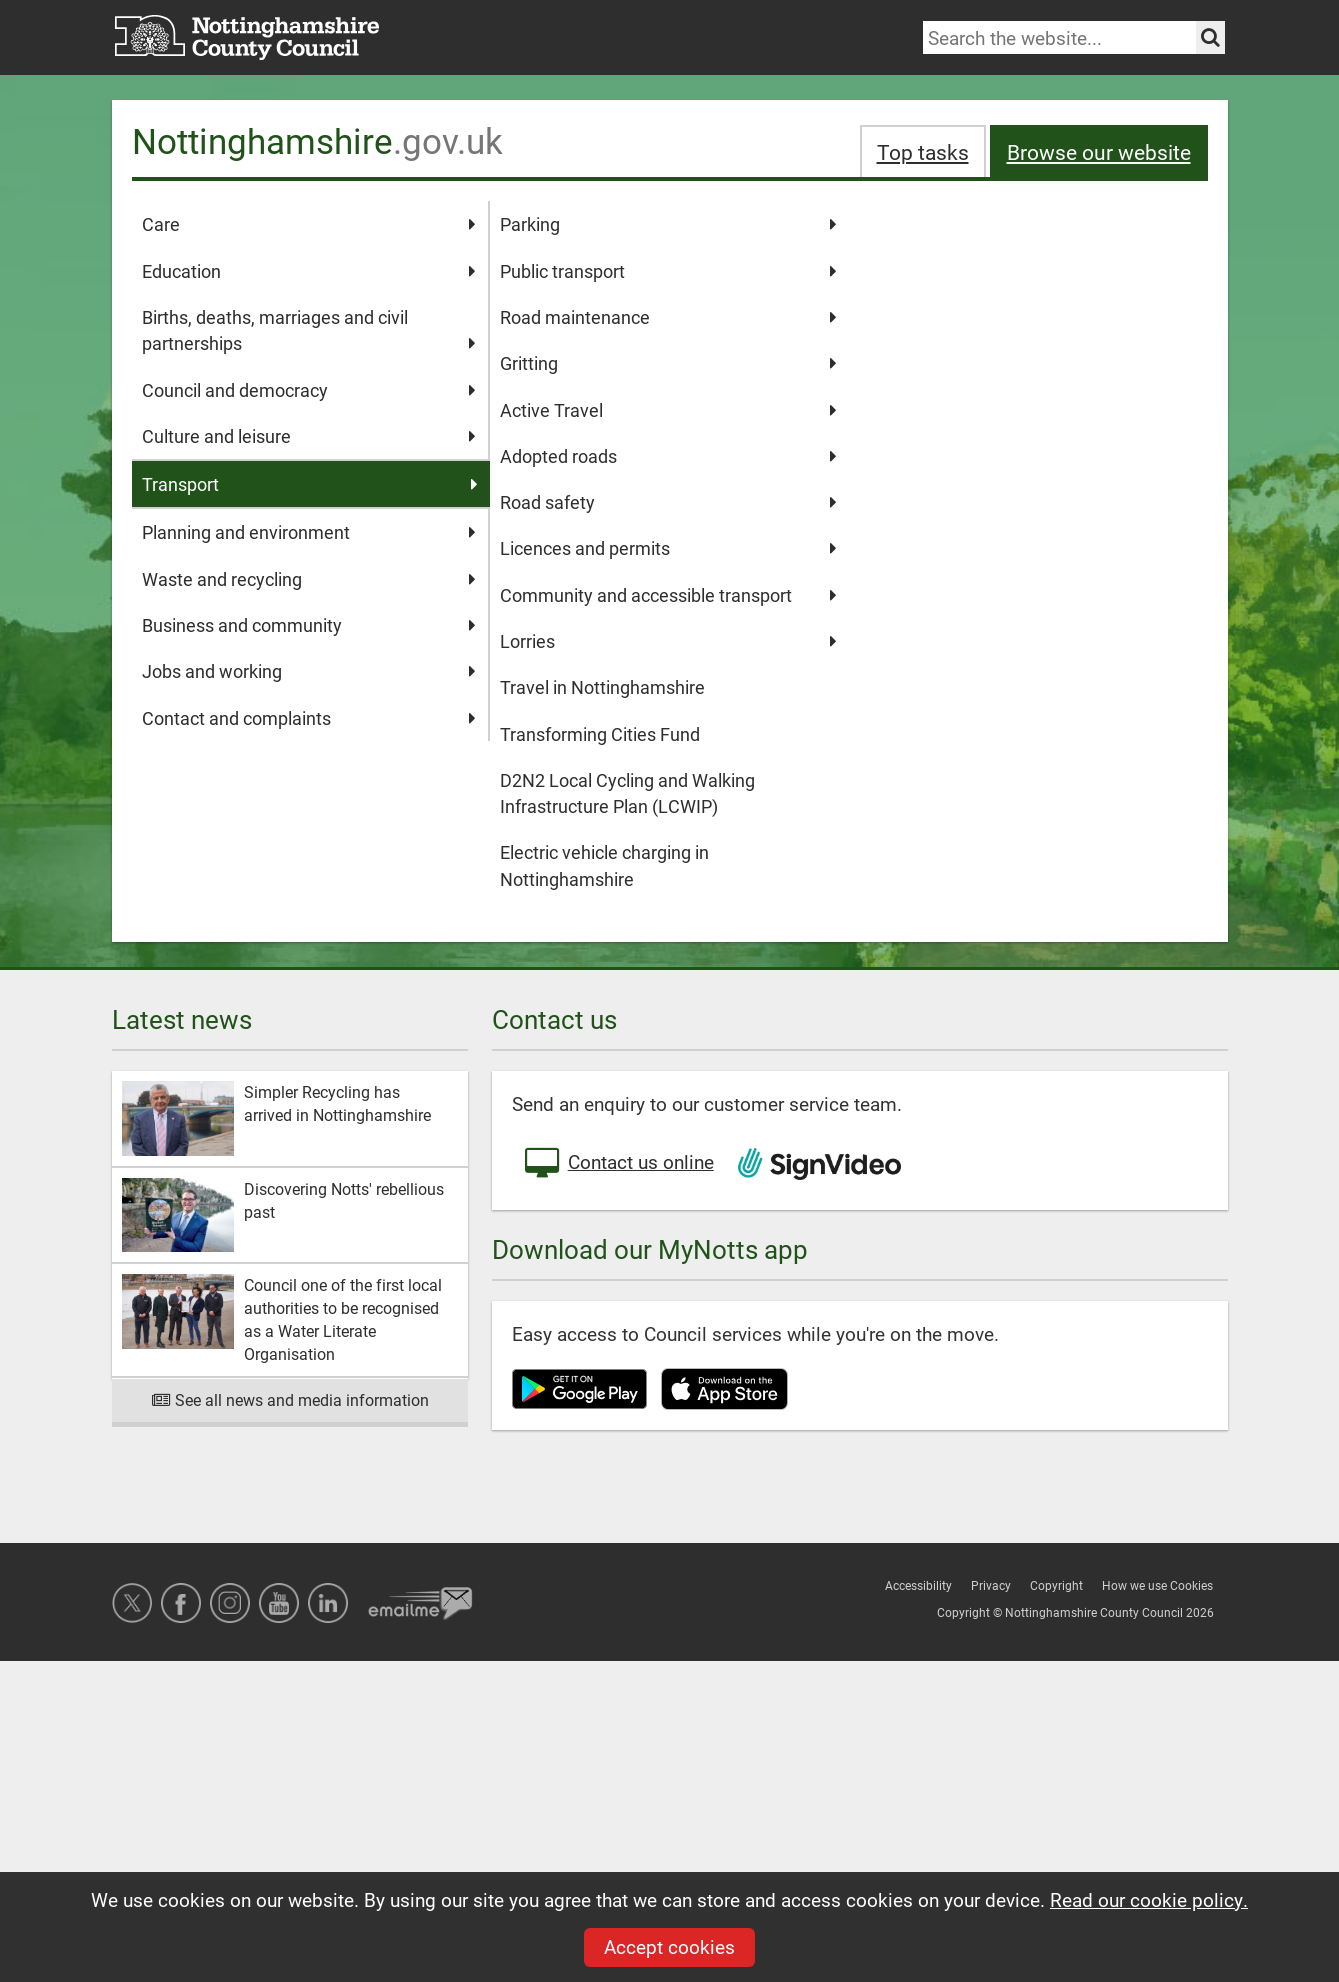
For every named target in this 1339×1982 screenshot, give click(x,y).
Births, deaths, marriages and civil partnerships (309, 331)
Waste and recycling (309, 579)
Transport (310, 484)
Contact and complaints (309, 718)
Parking (668, 224)
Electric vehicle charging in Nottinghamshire (604, 865)
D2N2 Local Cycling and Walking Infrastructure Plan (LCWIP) (627, 793)
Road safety (668, 502)
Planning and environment (309, 532)
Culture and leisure (309, 436)
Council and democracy (309, 390)
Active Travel (668, 410)
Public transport (668, 271)
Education (309, 271)
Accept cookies (669, 1946)
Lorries (668, 641)
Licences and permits (668, 548)
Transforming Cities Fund (600, 734)
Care (309, 224)
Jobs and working (309, 671)
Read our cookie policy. (1149, 1899)
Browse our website (1099, 151)
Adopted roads (668, 456)
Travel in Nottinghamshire (602, 687)
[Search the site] (1210, 37)
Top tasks (923, 151)
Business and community (309, 625)
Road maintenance (668, 317)
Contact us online (618, 1164)
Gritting (668, 363)
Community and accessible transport (668, 595)
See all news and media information (289, 1399)
